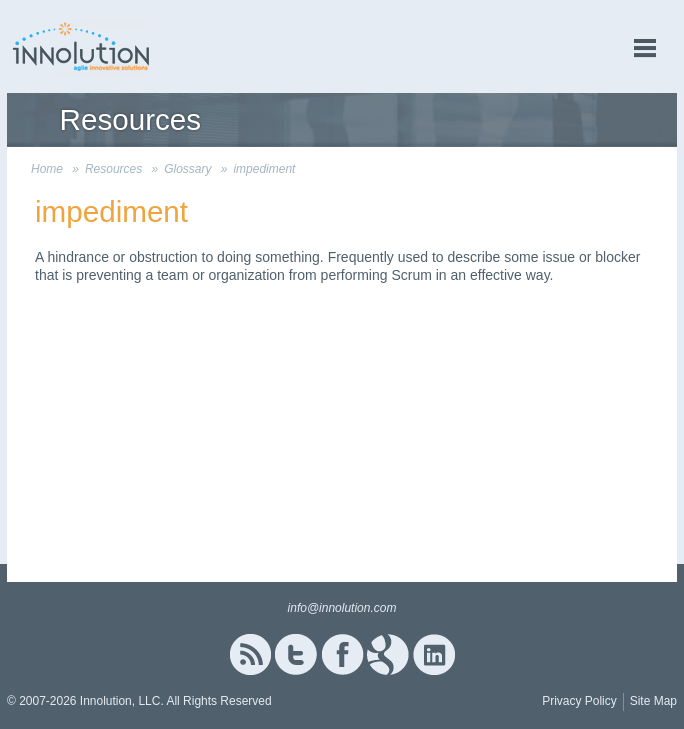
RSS (250, 654)
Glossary (187, 169)
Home (47, 169)
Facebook (342, 654)
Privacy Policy (579, 701)
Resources (113, 169)
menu (645, 48)
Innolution (82, 46)
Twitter (296, 654)
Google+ (388, 654)
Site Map (653, 701)
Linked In (434, 654)
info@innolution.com (342, 608)
